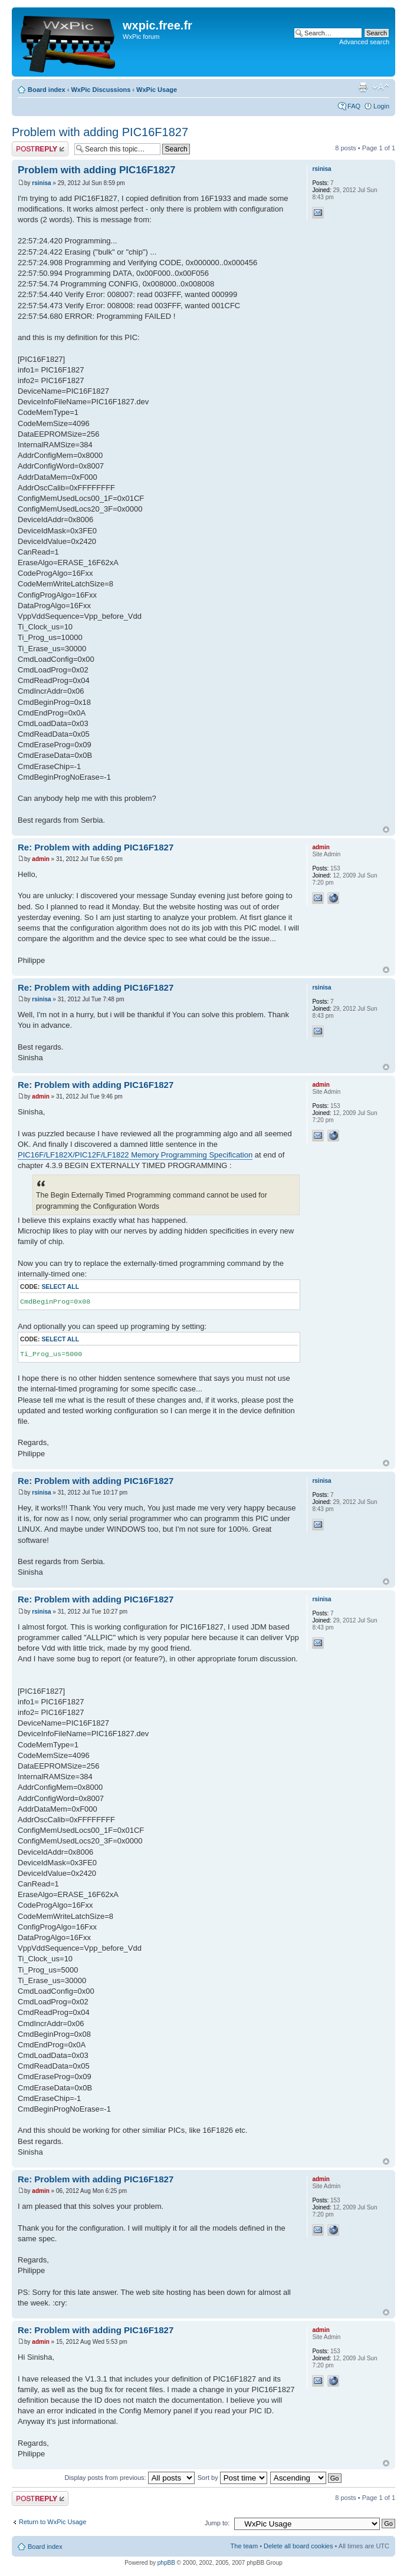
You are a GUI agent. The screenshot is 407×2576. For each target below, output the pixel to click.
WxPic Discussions (100, 89)
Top (386, 829)
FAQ (353, 106)
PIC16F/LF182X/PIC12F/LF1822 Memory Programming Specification (135, 1154)
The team (244, 2545)
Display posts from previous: (130, 2477)
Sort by (232, 2477)
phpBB (166, 2562)
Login (381, 106)
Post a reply (40, 148)
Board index (46, 89)
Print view (362, 87)
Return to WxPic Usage (52, 2521)
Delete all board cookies (298, 2545)
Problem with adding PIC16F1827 (100, 132)
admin (40, 859)
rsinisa (41, 183)
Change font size (380, 87)
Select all (60, 1287)
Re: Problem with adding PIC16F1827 (95, 847)
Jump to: (217, 2522)
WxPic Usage (156, 89)
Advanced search (364, 41)
